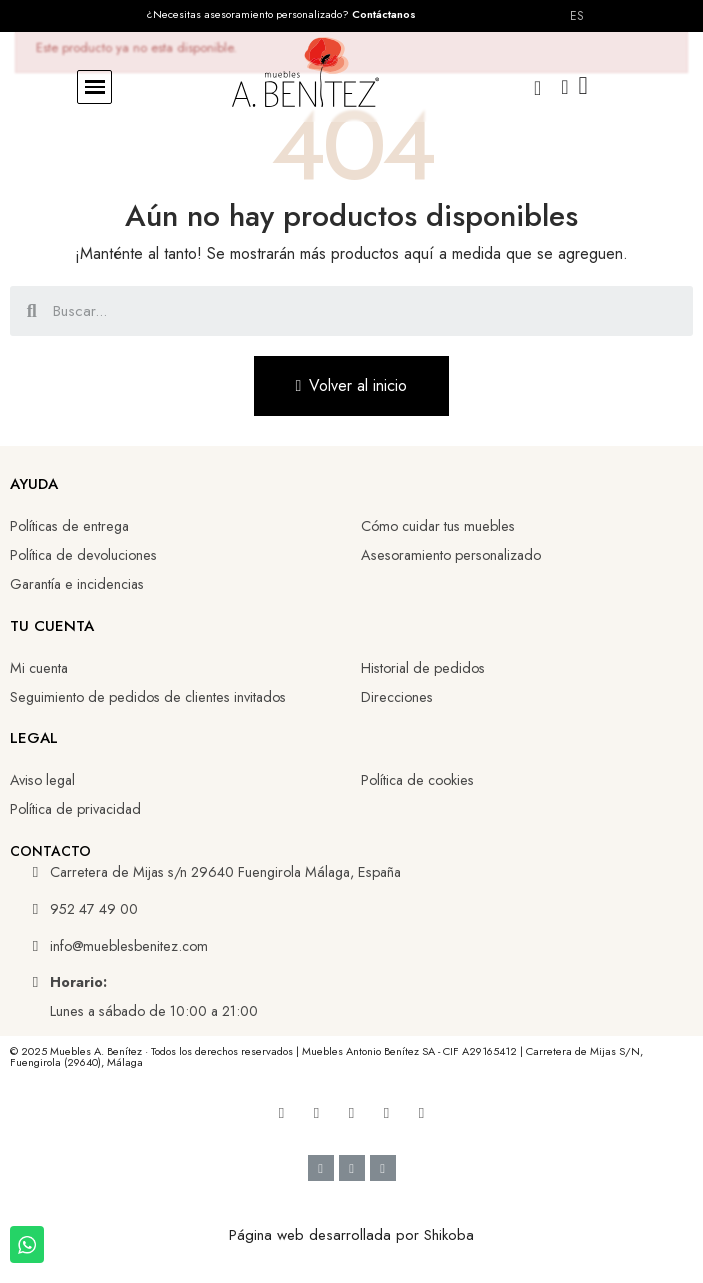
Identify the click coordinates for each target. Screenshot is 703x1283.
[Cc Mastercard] (383, 1168)
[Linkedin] (352, 1113)
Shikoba (449, 1235)
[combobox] (353, 311)
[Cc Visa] (321, 1168)
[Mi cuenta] (564, 87)
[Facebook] (282, 1113)
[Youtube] (317, 1113)
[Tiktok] (387, 1113)
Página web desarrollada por (326, 1235)
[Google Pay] (352, 1168)
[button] (94, 87)
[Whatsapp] (422, 1113)
